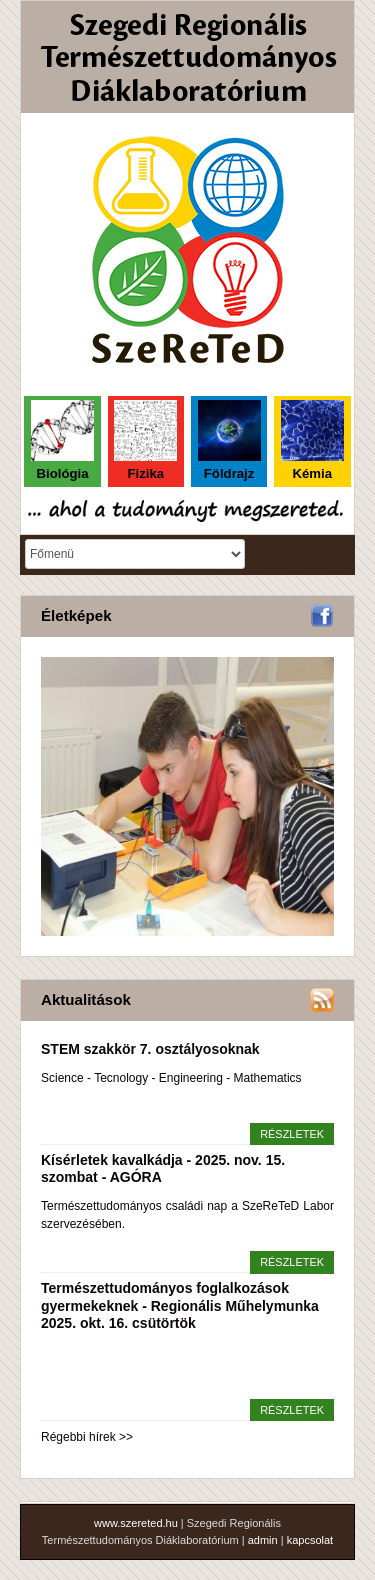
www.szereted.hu (136, 1523)
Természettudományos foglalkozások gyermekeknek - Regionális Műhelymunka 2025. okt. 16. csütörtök (180, 1305)
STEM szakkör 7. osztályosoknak (150, 1049)
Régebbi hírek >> (87, 1437)
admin (263, 1540)
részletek (292, 1134)
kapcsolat (310, 1540)
